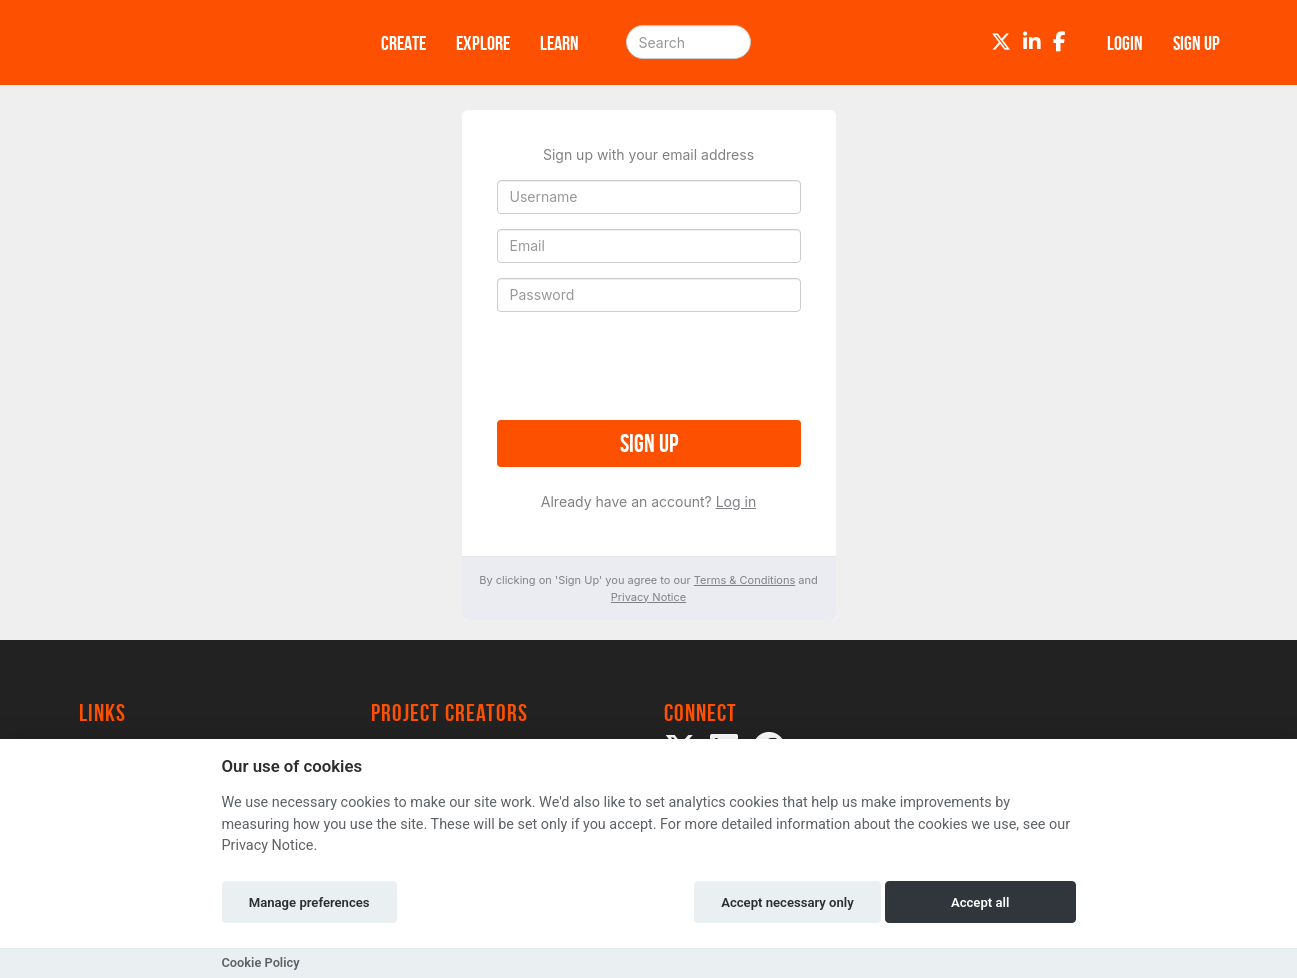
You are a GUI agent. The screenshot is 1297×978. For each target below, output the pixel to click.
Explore (483, 43)
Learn (559, 43)
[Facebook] (1059, 42)
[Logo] (204, 42)
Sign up (649, 443)
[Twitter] (1001, 42)
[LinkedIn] (1032, 42)
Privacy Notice (648, 597)
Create (403, 43)
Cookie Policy (261, 962)
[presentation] (649, 366)
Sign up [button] (1196, 43)
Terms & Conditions (744, 580)
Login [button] (1125, 43)
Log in (736, 501)
